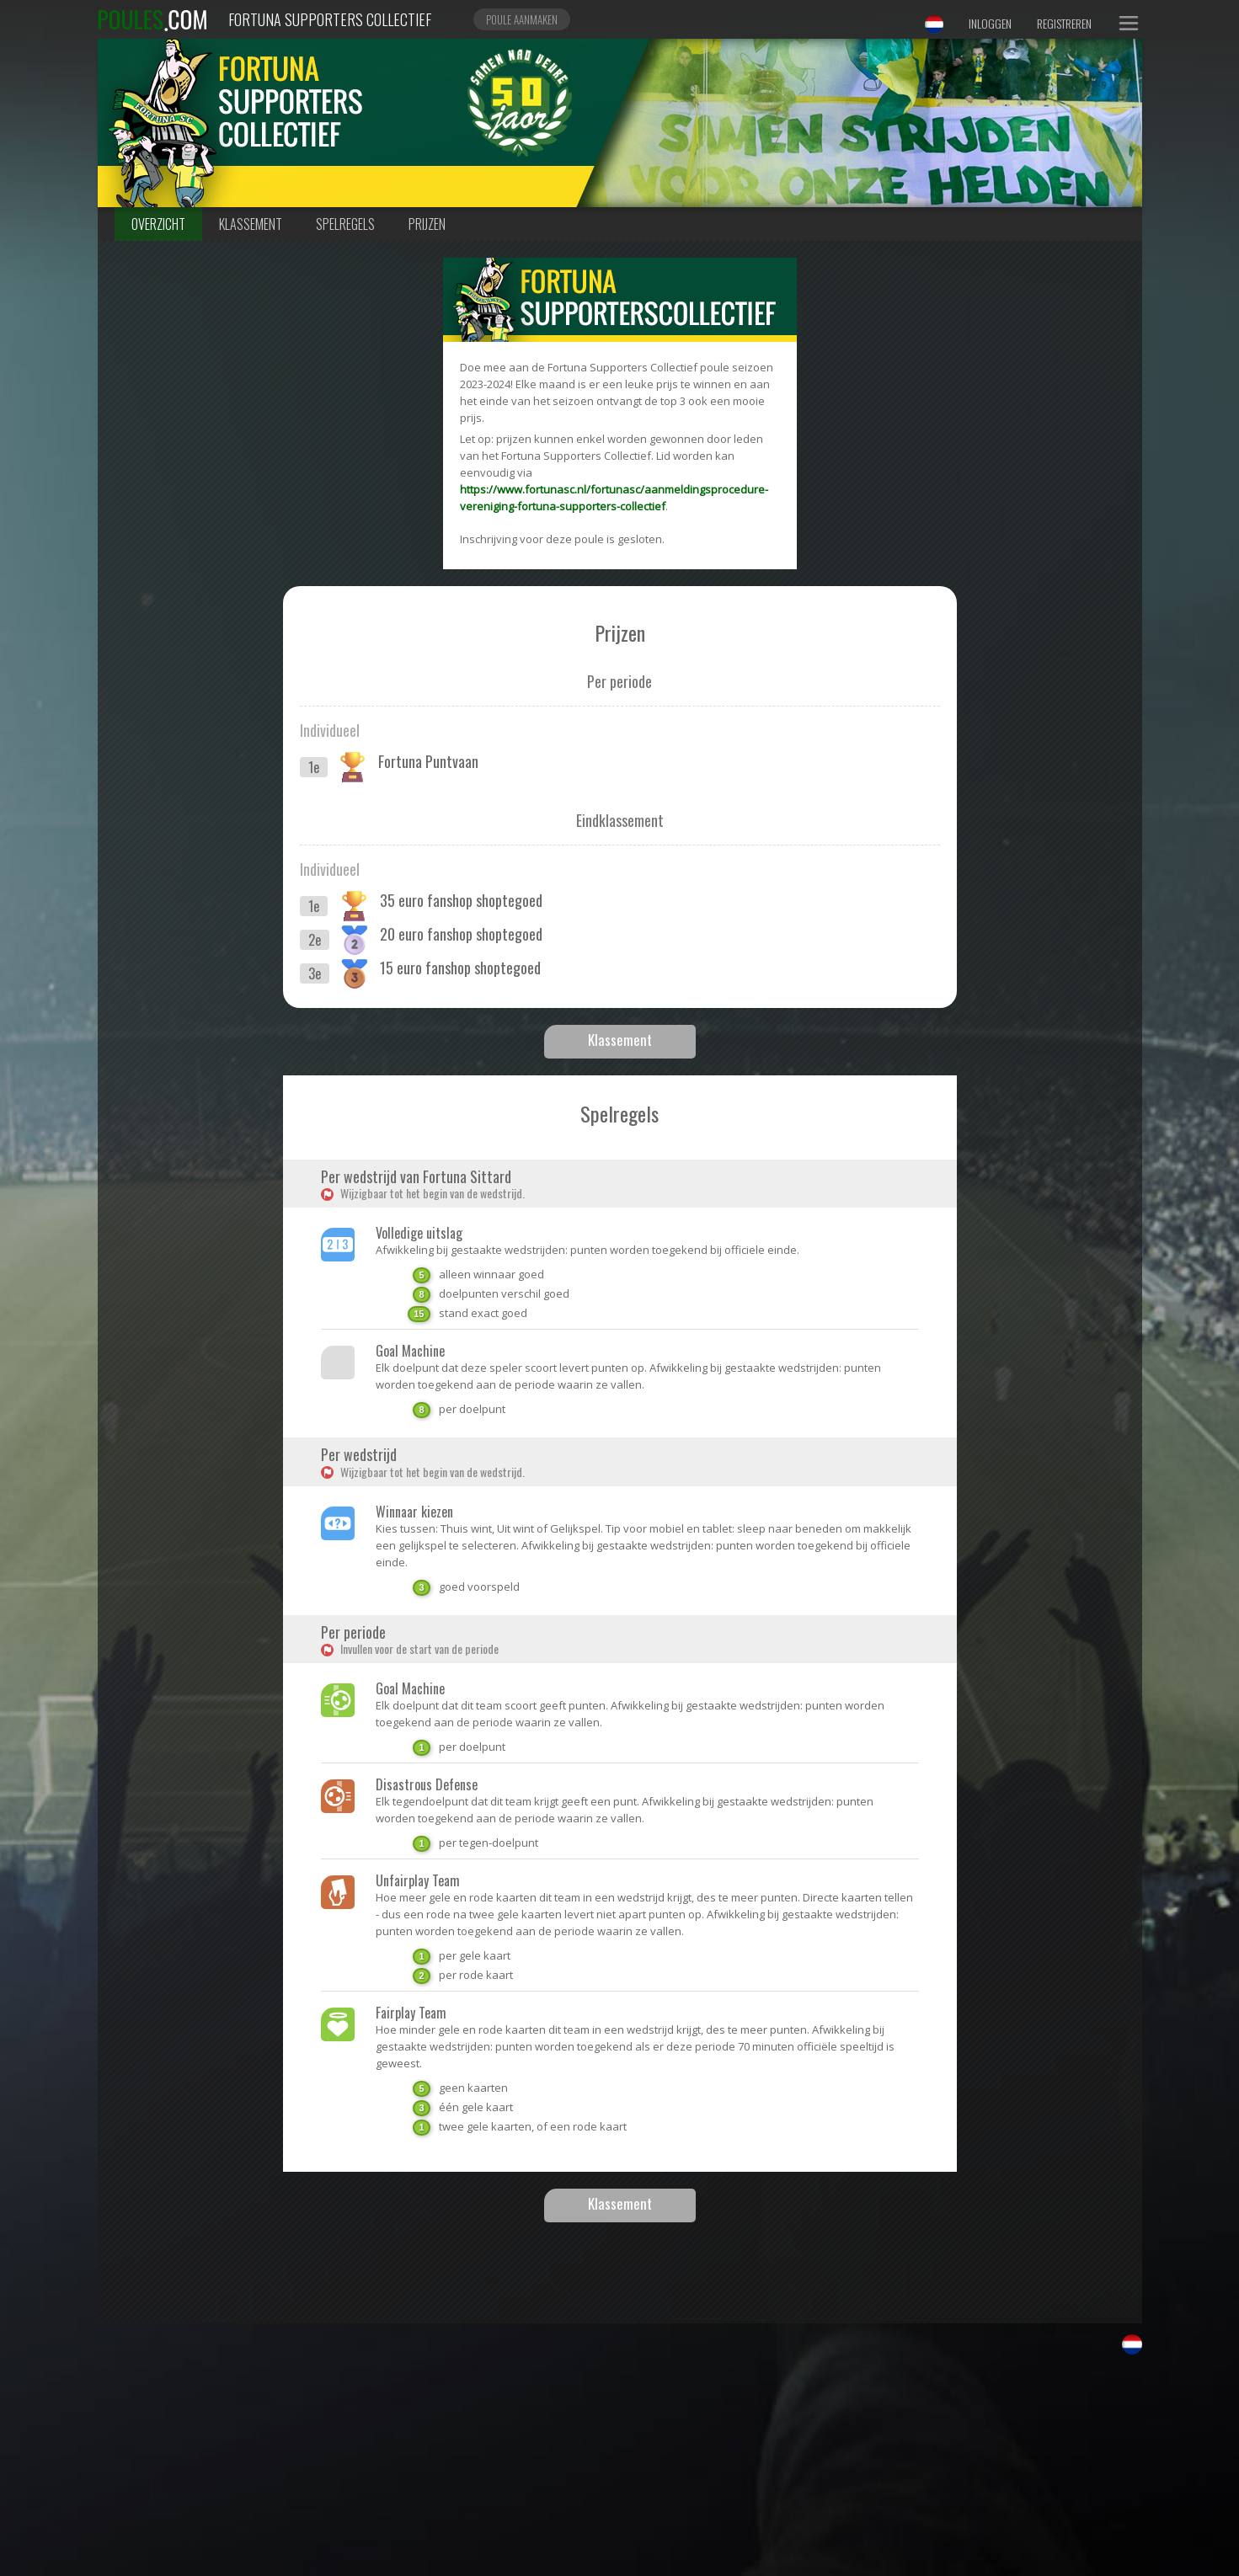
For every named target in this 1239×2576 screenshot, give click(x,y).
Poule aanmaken (522, 19)
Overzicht (158, 224)
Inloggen (990, 23)
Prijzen (427, 224)
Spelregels (345, 224)
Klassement (250, 224)
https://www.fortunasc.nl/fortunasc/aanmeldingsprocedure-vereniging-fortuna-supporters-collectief (614, 498)
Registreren (1064, 23)
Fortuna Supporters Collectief (329, 19)
